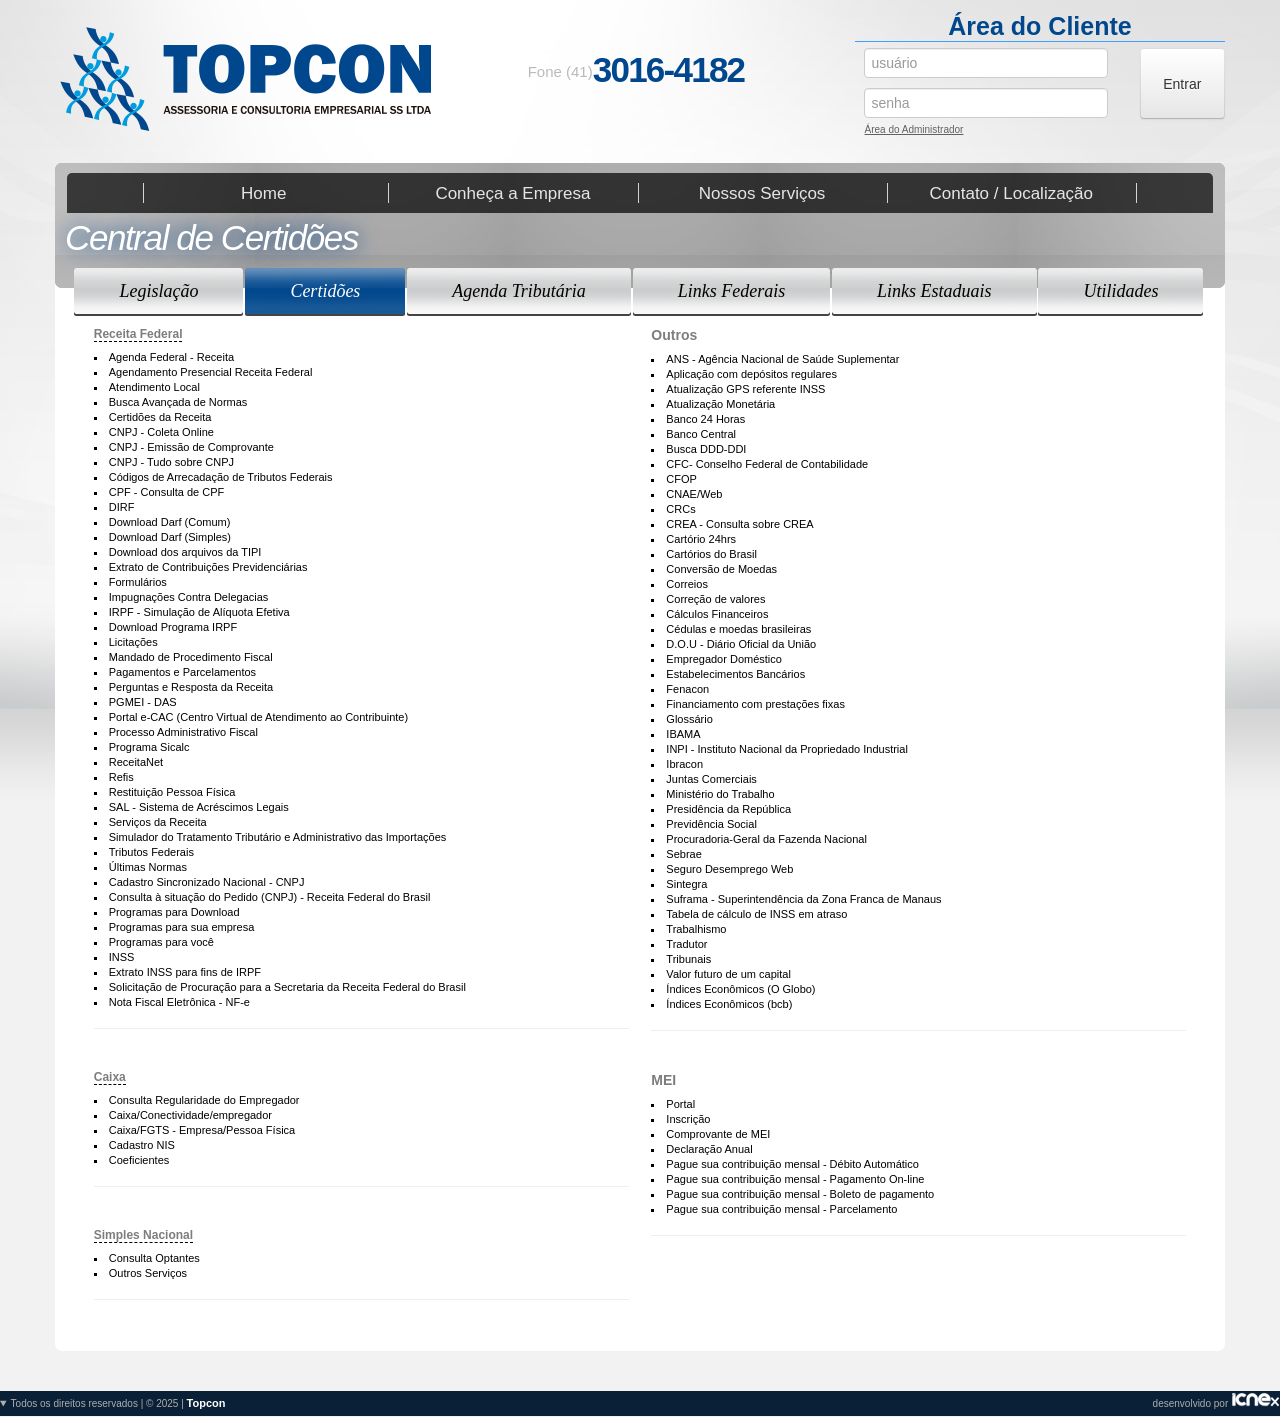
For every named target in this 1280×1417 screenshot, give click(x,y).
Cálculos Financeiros (717, 614)
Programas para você (161, 942)
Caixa (110, 1077)
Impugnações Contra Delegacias (189, 597)
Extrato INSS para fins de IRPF (185, 972)
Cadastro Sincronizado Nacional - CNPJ (207, 882)
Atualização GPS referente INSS (745, 389)
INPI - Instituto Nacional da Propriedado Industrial (787, 749)
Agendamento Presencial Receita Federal (211, 372)
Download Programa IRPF (173, 627)
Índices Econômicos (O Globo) (740, 989)
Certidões (325, 291)
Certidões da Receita (160, 417)
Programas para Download (174, 912)
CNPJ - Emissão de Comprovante (191, 447)
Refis (121, 777)
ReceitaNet (136, 762)
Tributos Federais (151, 852)
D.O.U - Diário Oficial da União (741, 644)
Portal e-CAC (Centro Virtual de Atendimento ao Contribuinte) (258, 717)
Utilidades (1120, 291)
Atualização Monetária (720, 404)
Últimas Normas (148, 867)
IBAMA (683, 734)
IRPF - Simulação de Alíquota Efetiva (199, 612)
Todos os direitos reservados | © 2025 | (118, 1403)
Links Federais (732, 291)
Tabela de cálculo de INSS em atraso (756, 914)
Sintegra (686, 884)
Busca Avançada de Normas (178, 402)
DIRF (122, 507)
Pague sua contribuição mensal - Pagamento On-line (795, 1179)
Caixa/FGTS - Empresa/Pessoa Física (202, 1130)
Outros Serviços (148, 1273)
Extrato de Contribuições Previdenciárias (208, 567)
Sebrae (683, 854)
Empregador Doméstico (724, 659)
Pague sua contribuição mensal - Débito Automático (792, 1164)
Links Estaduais (934, 291)
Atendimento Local (154, 387)
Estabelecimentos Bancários (735, 674)
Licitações (133, 642)
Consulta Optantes (154, 1258)
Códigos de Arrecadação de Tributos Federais (221, 477)
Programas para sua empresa (182, 927)
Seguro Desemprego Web (729, 869)
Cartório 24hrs (701, 539)
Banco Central (701, 434)
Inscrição (688, 1119)
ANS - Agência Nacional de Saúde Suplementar (782, 359)
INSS (122, 957)
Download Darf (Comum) (170, 522)
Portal (680, 1104)
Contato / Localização (1012, 192)
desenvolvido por (640, 1403)
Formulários (138, 582)
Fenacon (687, 689)
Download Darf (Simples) (170, 537)
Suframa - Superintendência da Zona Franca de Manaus (803, 899)
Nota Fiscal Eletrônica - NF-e (179, 1002)
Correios (687, 584)
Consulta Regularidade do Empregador (204, 1100)
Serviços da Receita (158, 822)
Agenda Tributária (519, 291)
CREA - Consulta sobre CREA (739, 524)
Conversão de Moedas (721, 569)
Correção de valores (715, 599)
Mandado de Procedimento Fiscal (191, 657)
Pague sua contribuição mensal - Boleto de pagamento (800, 1194)
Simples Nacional (143, 1235)
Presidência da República (728, 809)
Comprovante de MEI (718, 1134)
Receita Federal (138, 334)
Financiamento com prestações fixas (755, 704)
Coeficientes (139, 1160)
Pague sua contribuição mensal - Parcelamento (781, 1209)
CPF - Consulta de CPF (167, 492)
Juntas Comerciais (711, 779)
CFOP (681, 479)
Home (263, 192)
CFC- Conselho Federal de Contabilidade (767, 464)
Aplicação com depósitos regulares (751, 374)
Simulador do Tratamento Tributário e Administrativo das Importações (278, 837)
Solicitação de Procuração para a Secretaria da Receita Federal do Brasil (287, 987)
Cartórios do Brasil (711, 554)
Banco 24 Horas (705, 419)
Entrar (1182, 84)
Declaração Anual (709, 1149)
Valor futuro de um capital (728, 974)
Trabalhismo (696, 929)
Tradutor (686, 944)
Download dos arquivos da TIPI (185, 552)
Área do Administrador (913, 131)
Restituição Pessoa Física (172, 792)
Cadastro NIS (142, 1145)
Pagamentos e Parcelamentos (182, 672)
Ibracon (684, 764)
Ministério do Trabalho (720, 794)
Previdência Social (711, 824)
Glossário (689, 719)
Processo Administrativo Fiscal (183, 732)
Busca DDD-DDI (706, 449)
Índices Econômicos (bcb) (729, 1004)
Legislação (158, 291)
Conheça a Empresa (512, 192)
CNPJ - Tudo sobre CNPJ (171, 462)
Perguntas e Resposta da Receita (191, 687)
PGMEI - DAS (143, 702)
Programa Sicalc (149, 747)
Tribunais (688, 959)
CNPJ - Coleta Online (161, 432)
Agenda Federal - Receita (171, 357)
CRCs (680, 509)
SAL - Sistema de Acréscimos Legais (199, 807)
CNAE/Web (694, 494)
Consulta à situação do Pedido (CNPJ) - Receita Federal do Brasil (270, 897)
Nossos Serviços (762, 192)
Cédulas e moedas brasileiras (738, 629)
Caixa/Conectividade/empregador (190, 1115)
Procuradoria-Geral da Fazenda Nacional (766, 839)
